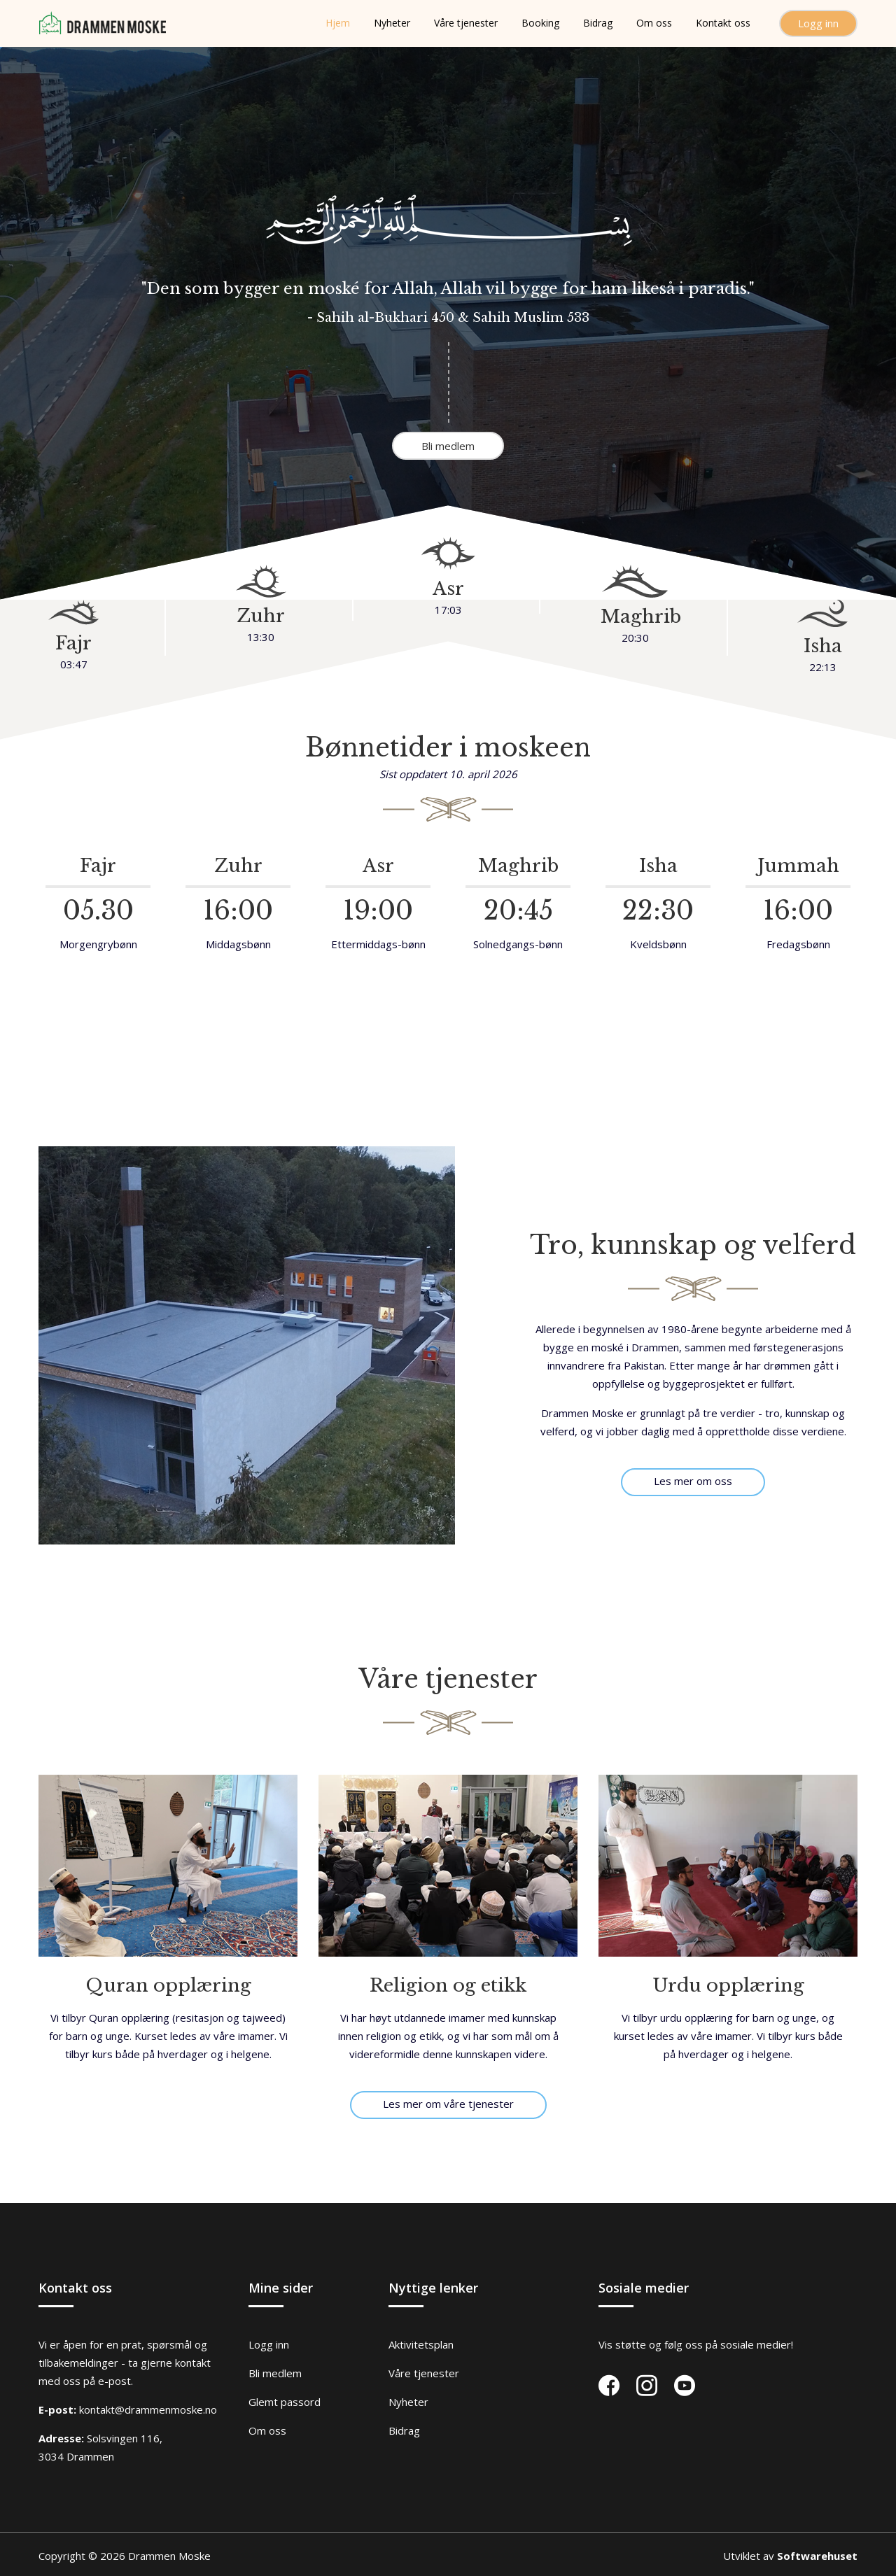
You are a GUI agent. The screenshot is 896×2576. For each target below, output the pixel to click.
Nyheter (408, 2402)
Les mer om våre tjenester (448, 2104)
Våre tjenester (423, 2373)
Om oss (267, 2430)
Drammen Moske (169, 2556)
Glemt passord (284, 2402)
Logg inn (818, 23)
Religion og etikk (448, 1985)
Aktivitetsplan (421, 2344)
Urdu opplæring (728, 1985)
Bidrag (404, 2430)
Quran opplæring (168, 1985)
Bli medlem (448, 446)
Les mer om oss (693, 1481)
